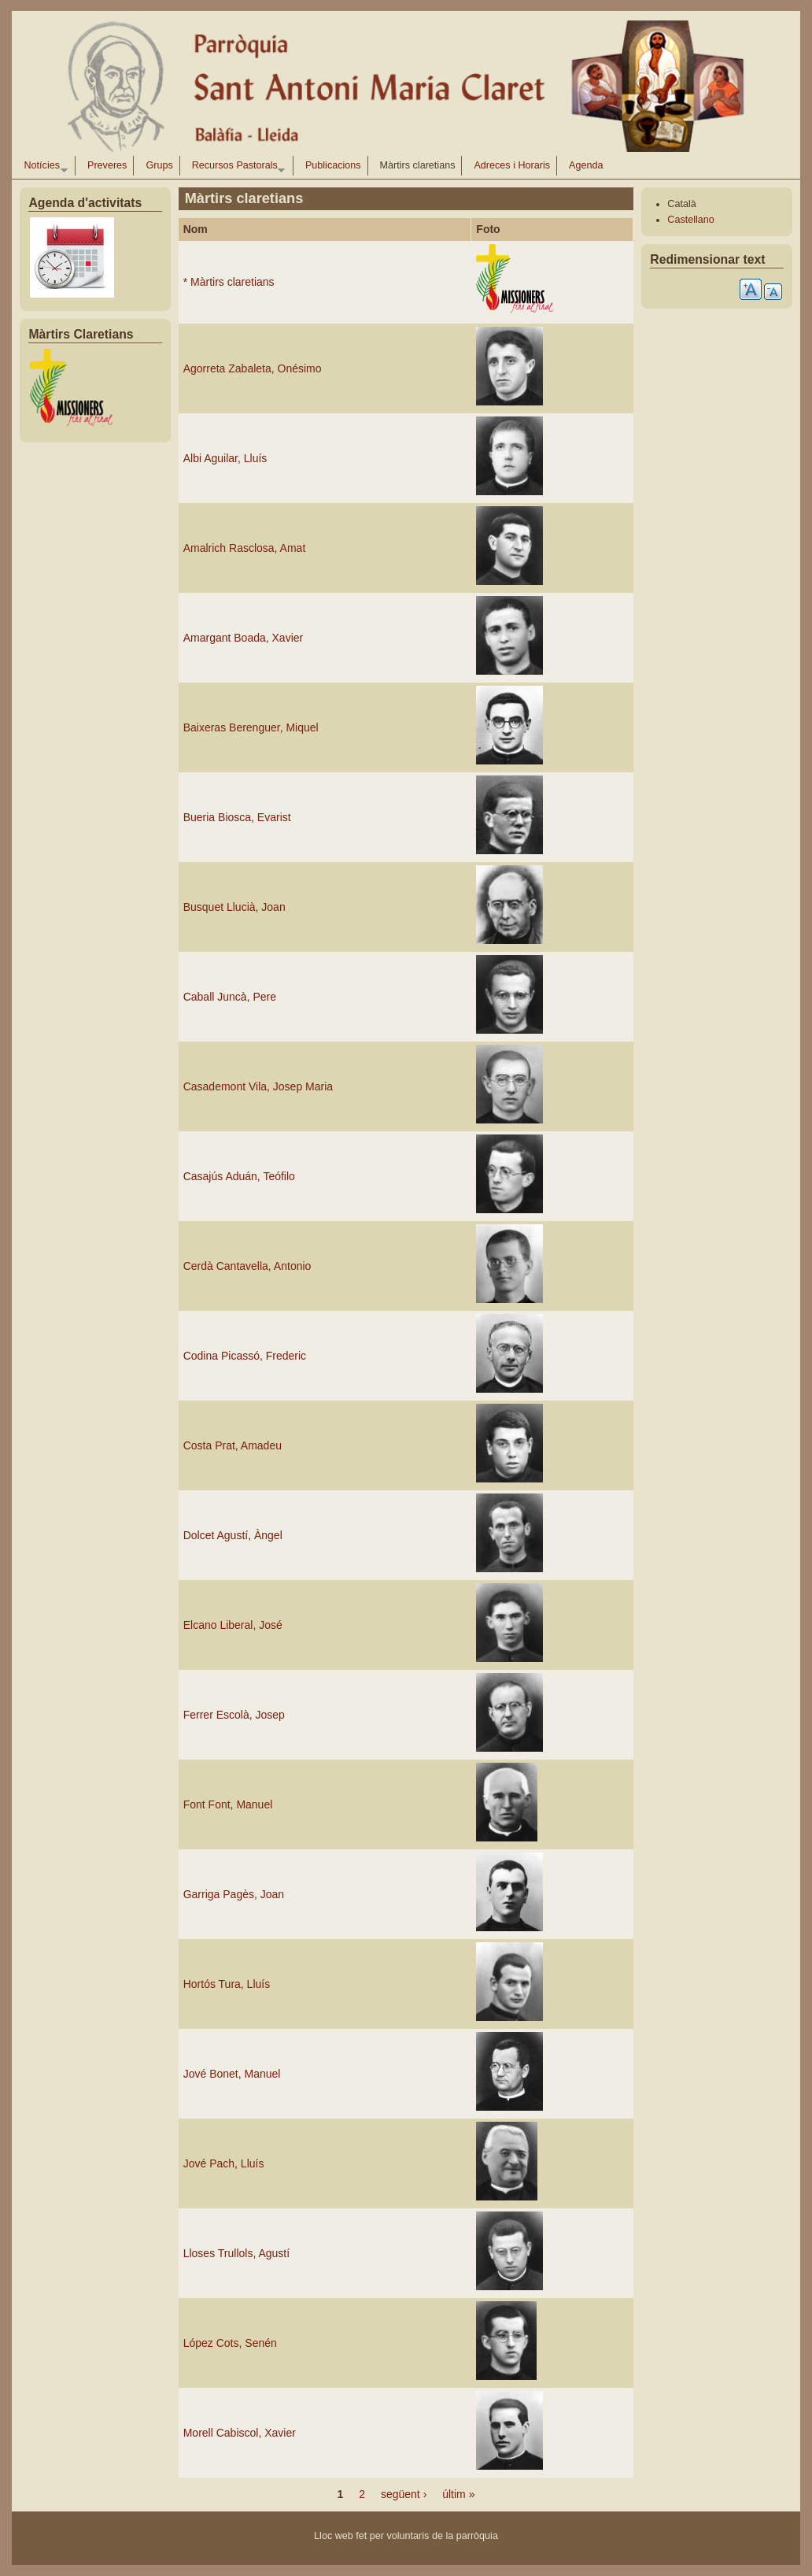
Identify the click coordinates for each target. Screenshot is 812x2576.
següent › (403, 2494)
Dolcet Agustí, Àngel (232, 1535)
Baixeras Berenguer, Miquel (251, 727)
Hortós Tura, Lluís (227, 1984)
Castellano (690, 219)
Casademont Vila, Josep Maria (258, 1086)
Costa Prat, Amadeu (232, 1445)
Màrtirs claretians (418, 165)
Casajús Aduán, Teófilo (239, 1176)
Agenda (586, 165)
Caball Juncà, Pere (229, 996)
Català (681, 203)
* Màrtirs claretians (229, 282)
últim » (458, 2494)
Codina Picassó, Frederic (244, 1355)
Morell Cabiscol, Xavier (239, 2432)
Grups (159, 165)
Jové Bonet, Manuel (232, 2073)
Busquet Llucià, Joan (234, 907)
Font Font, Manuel (228, 1804)
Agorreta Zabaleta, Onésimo (252, 368)
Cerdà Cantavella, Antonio (247, 1266)
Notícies (42, 168)
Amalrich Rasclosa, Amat (244, 548)
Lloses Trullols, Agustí (236, 2253)
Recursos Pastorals (236, 168)
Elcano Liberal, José (232, 1625)
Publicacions (333, 165)
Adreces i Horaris (512, 165)
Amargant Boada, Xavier (243, 637)
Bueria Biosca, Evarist (237, 817)
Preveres (107, 165)
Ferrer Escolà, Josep (234, 1714)
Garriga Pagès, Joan (233, 1894)
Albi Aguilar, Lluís (225, 458)
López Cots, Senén (230, 2343)
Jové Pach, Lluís (223, 2163)
